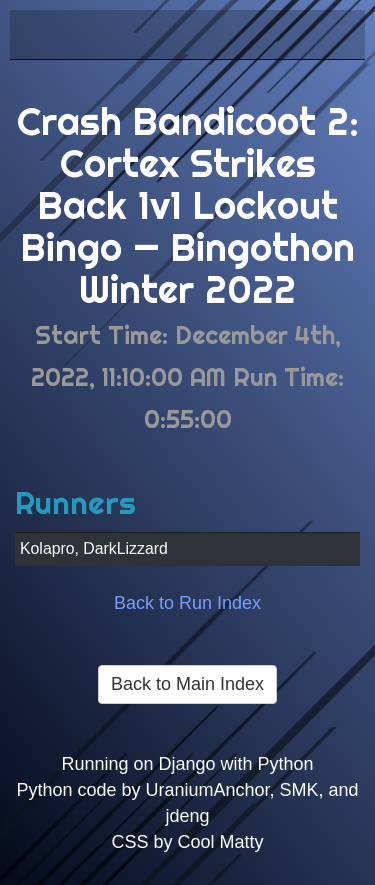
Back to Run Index (187, 603)
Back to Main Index (187, 684)
